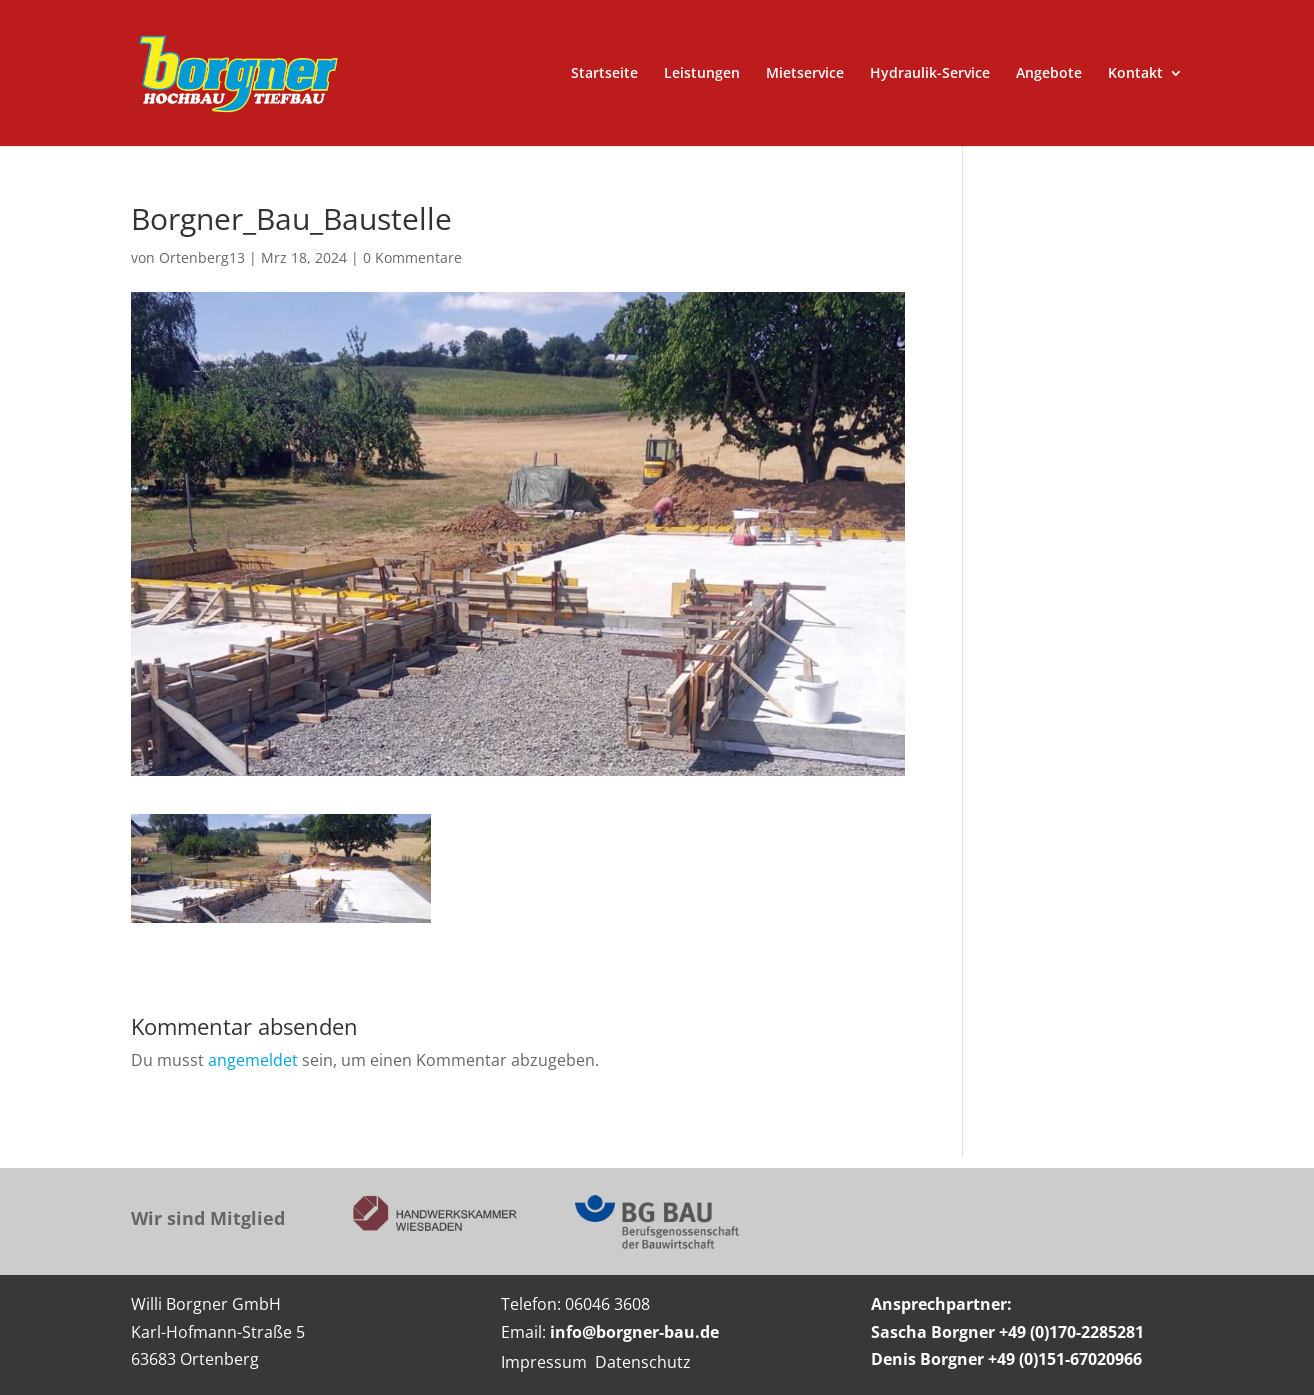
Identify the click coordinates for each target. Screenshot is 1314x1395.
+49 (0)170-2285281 (1071, 1332)
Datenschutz (643, 1362)
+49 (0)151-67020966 (1065, 1359)
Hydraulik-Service (930, 74)
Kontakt (1135, 74)
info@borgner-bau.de (634, 1332)
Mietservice (805, 74)
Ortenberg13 (202, 257)
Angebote (1049, 74)
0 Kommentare (412, 257)
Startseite (604, 74)
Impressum (544, 1362)
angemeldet (253, 1060)
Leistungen (702, 74)
